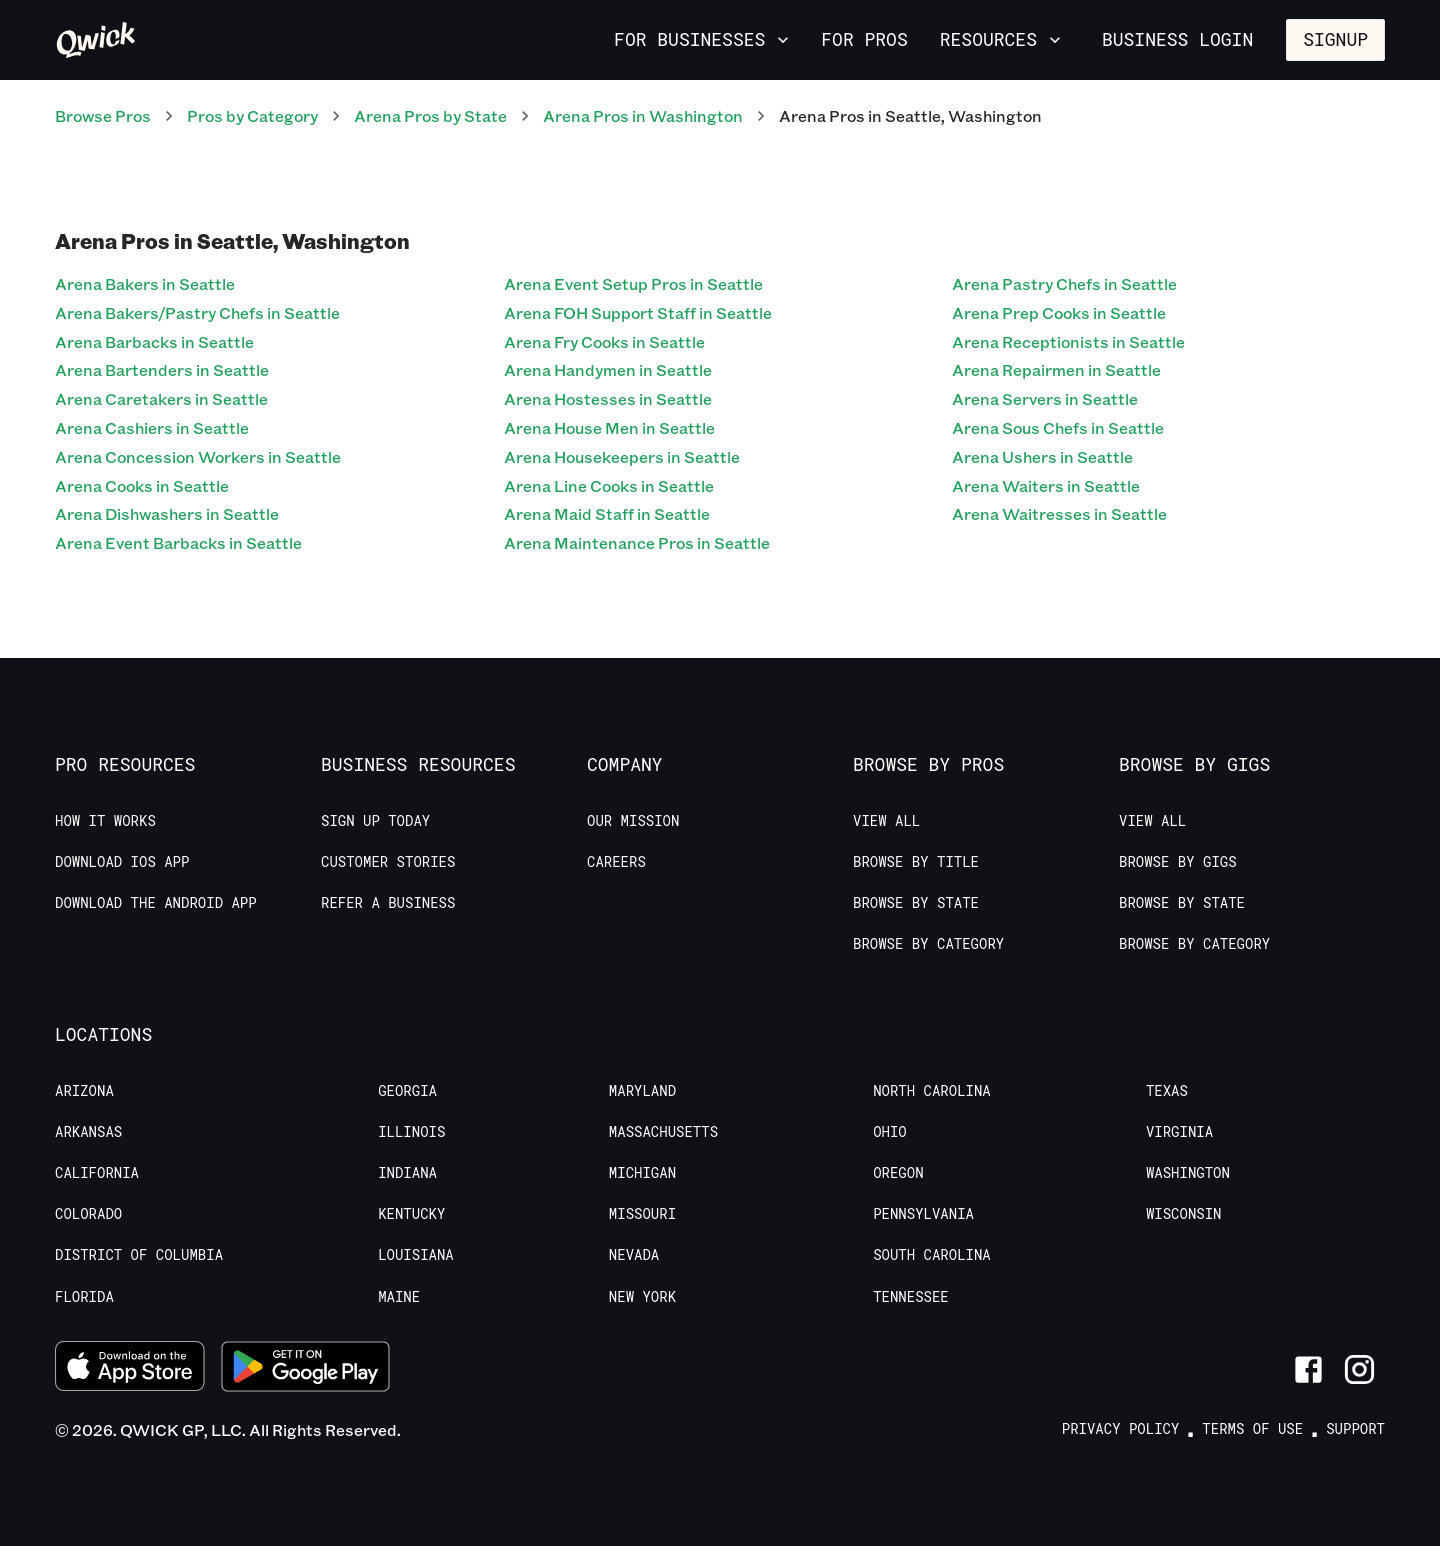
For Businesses (703, 39)
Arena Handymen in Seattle (608, 369)
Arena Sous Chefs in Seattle (1058, 427)
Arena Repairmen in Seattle (1056, 369)
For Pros (864, 39)
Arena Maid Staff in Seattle (607, 513)
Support (1355, 1429)
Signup (1335, 39)
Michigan (642, 1173)
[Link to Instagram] (1359, 1369)
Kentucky (411, 1214)
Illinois (411, 1132)
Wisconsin (1184, 1214)
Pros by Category (252, 115)
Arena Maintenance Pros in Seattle (637, 542)
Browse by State (916, 903)
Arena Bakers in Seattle (145, 283)
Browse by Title (916, 862)
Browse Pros (103, 115)
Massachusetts (663, 1132)
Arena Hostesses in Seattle (608, 398)
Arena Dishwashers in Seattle (167, 513)
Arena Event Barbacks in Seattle (178, 542)
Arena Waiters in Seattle (1046, 485)
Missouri (642, 1214)
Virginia (1179, 1132)
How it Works (105, 821)
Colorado (88, 1214)
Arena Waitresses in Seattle (1059, 513)
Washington (1188, 1173)
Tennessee (911, 1297)
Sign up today (375, 821)
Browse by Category (928, 944)
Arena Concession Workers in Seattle (198, 456)
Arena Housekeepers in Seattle (622, 456)
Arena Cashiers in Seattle (152, 427)
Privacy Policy (1121, 1429)
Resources (1002, 39)
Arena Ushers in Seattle (1042, 456)
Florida (84, 1297)
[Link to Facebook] (1308, 1369)
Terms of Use (1252, 1429)
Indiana (407, 1173)
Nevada (634, 1255)
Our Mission (633, 821)
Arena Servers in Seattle (1045, 398)
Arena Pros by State (430, 115)
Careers (616, 862)
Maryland (642, 1091)
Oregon (898, 1173)
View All (886, 821)
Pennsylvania (923, 1214)
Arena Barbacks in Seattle (154, 341)
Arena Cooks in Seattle (142, 485)
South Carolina (932, 1255)
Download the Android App (156, 903)
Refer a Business (388, 903)
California (97, 1173)
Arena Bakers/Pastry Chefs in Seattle (197, 312)
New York (642, 1297)
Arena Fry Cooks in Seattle (604, 341)
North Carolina (932, 1091)
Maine (399, 1297)
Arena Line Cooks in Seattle (609, 485)
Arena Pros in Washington (643, 115)
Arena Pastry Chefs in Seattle (1064, 283)
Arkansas (88, 1132)
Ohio (890, 1132)
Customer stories (388, 862)
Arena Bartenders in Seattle (162, 369)
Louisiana (416, 1255)
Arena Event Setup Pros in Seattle (633, 283)
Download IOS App (122, 862)
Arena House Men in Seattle (609, 427)
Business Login (1177, 39)
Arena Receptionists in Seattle (1068, 341)
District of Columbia (139, 1255)
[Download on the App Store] (130, 1369)
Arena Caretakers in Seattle (161, 398)
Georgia (407, 1091)
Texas (1167, 1091)
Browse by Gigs (1178, 862)
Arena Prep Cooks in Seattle (1059, 312)
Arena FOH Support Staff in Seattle (638, 312)
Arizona (84, 1091)
